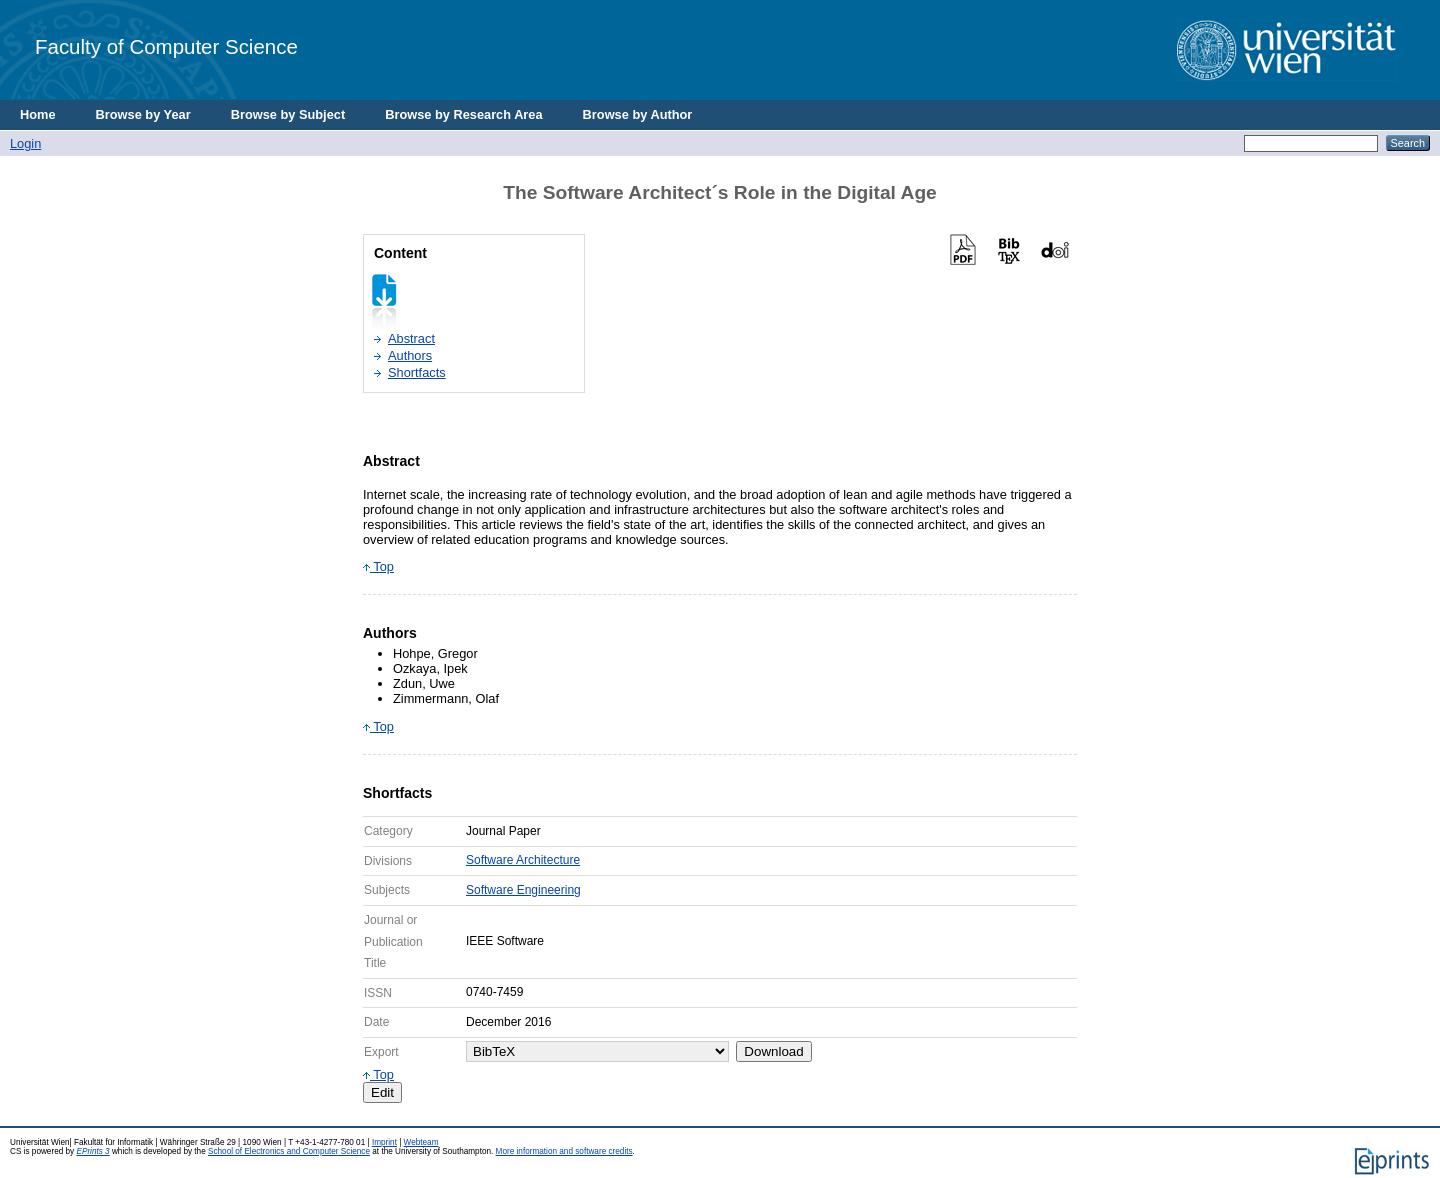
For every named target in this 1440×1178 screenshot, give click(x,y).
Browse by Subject (288, 114)
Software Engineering (523, 890)
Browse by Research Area (463, 114)
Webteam (421, 1142)
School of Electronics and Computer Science (289, 1151)
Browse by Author (638, 114)
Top (378, 566)
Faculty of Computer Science (166, 46)
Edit (382, 1092)
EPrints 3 (92, 1151)
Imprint (384, 1142)
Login (25, 143)
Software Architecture (523, 860)
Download (773, 1051)
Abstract (411, 338)
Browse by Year (143, 114)
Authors (410, 355)
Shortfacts (417, 372)
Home (38, 114)
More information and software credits (564, 1151)
